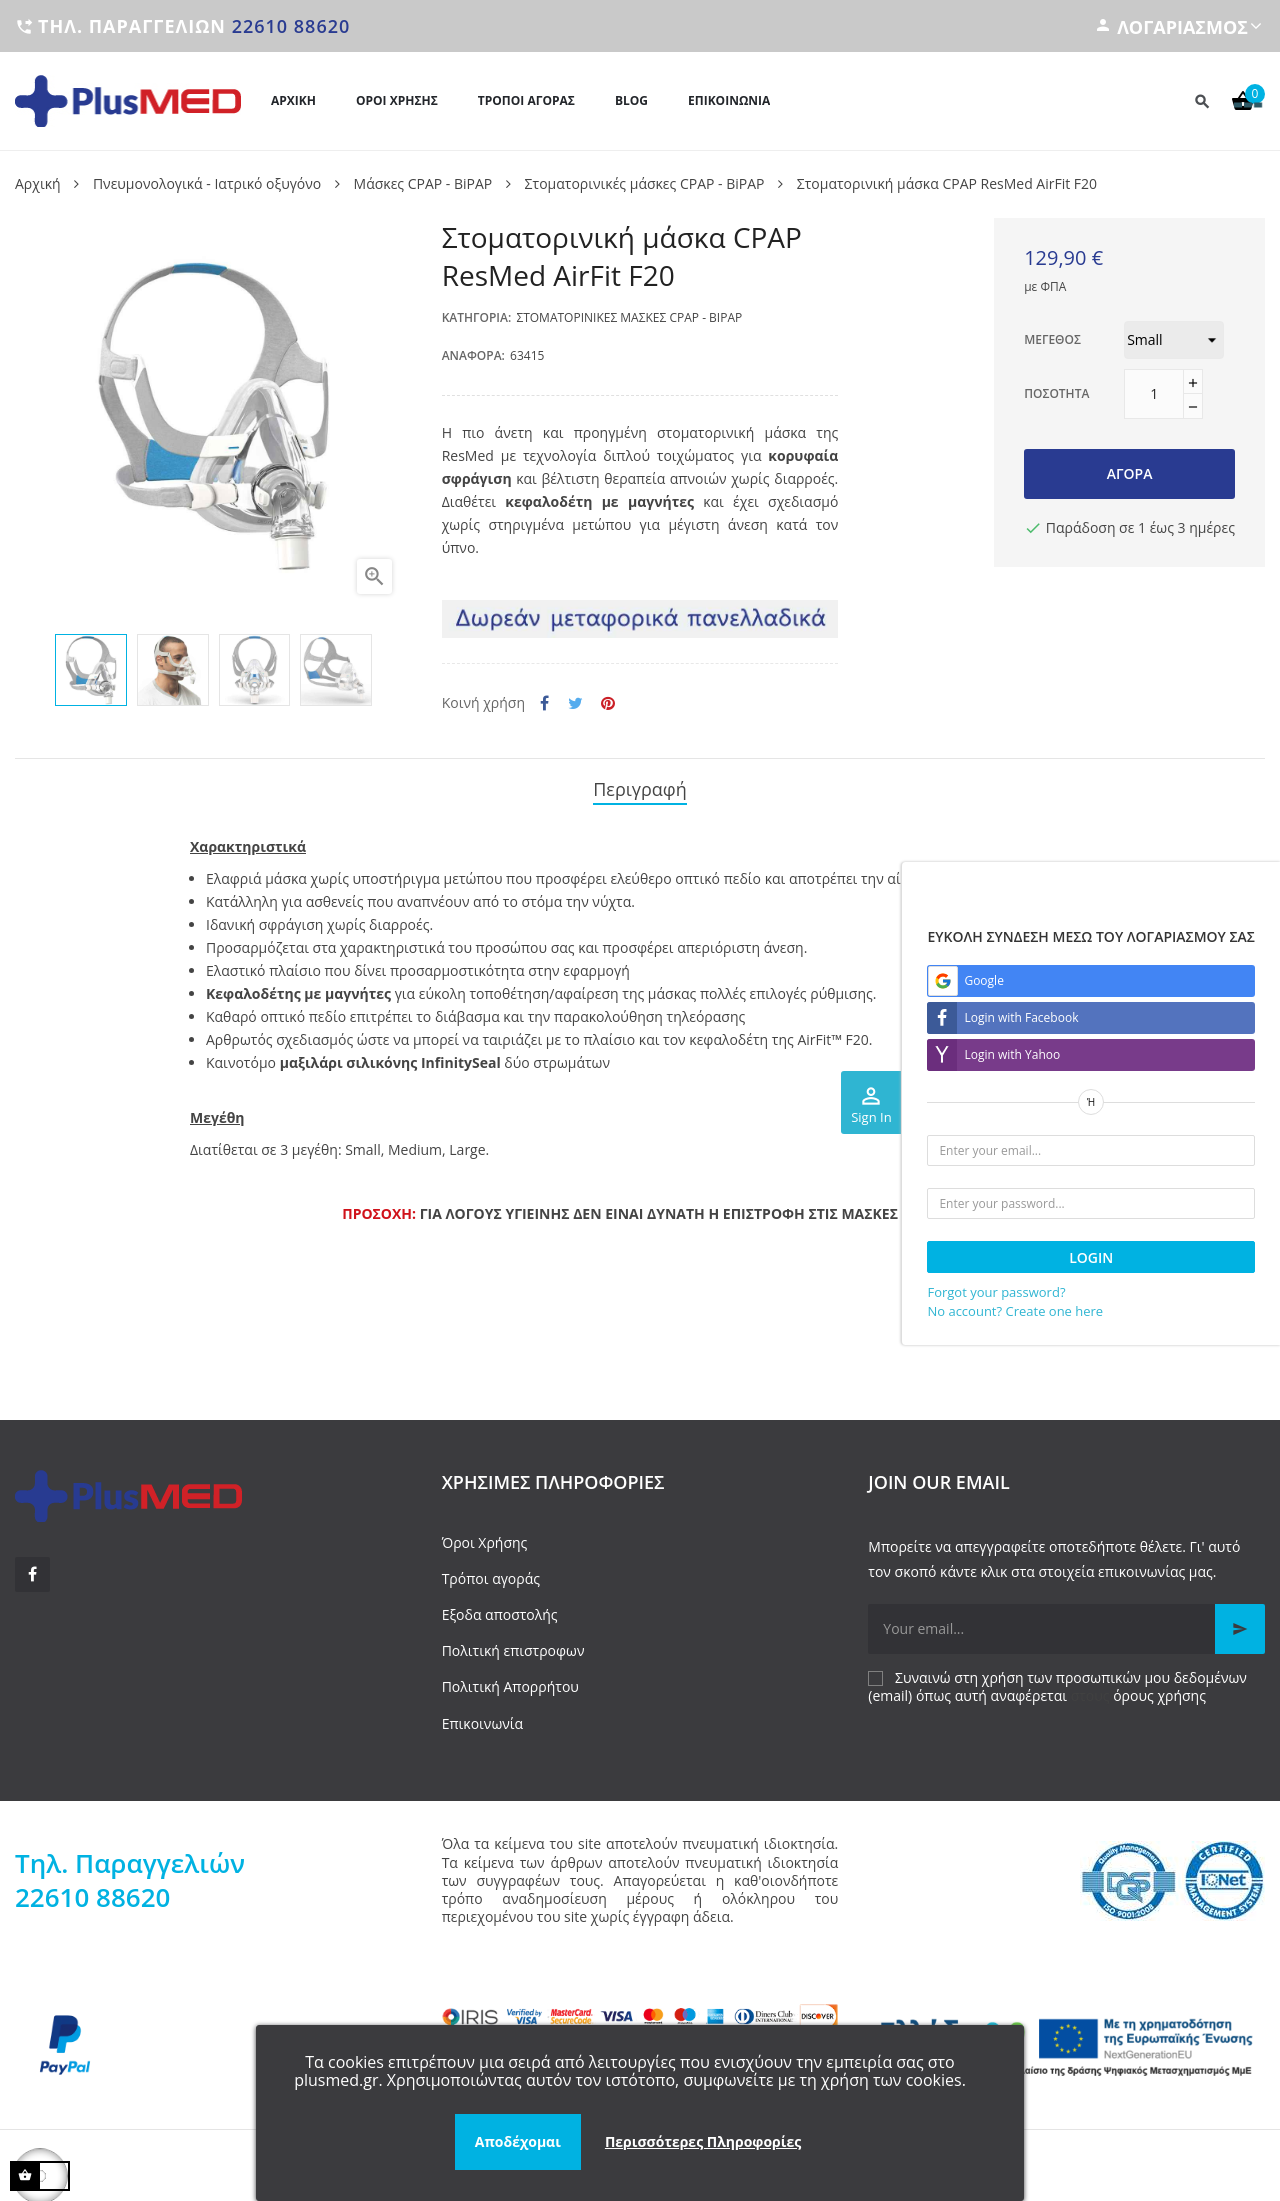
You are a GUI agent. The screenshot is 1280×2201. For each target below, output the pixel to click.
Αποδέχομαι (518, 2141)
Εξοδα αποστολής (500, 1607)
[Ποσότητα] (1154, 394)
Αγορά (1130, 473)
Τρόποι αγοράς (491, 1571)
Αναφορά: (473, 355)
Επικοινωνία (482, 1716)
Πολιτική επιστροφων (513, 1644)
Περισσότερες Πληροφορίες (703, 2141)
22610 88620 (291, 26)
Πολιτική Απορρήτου (510, 1680)
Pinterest (608, 703)
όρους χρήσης (1159, 1688)
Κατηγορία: (477, 317)
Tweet (575, 703)
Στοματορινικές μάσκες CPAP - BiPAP (629, 317)
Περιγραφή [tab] (640, 786)
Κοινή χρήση (544, 703)
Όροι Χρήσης (485, 1535)
